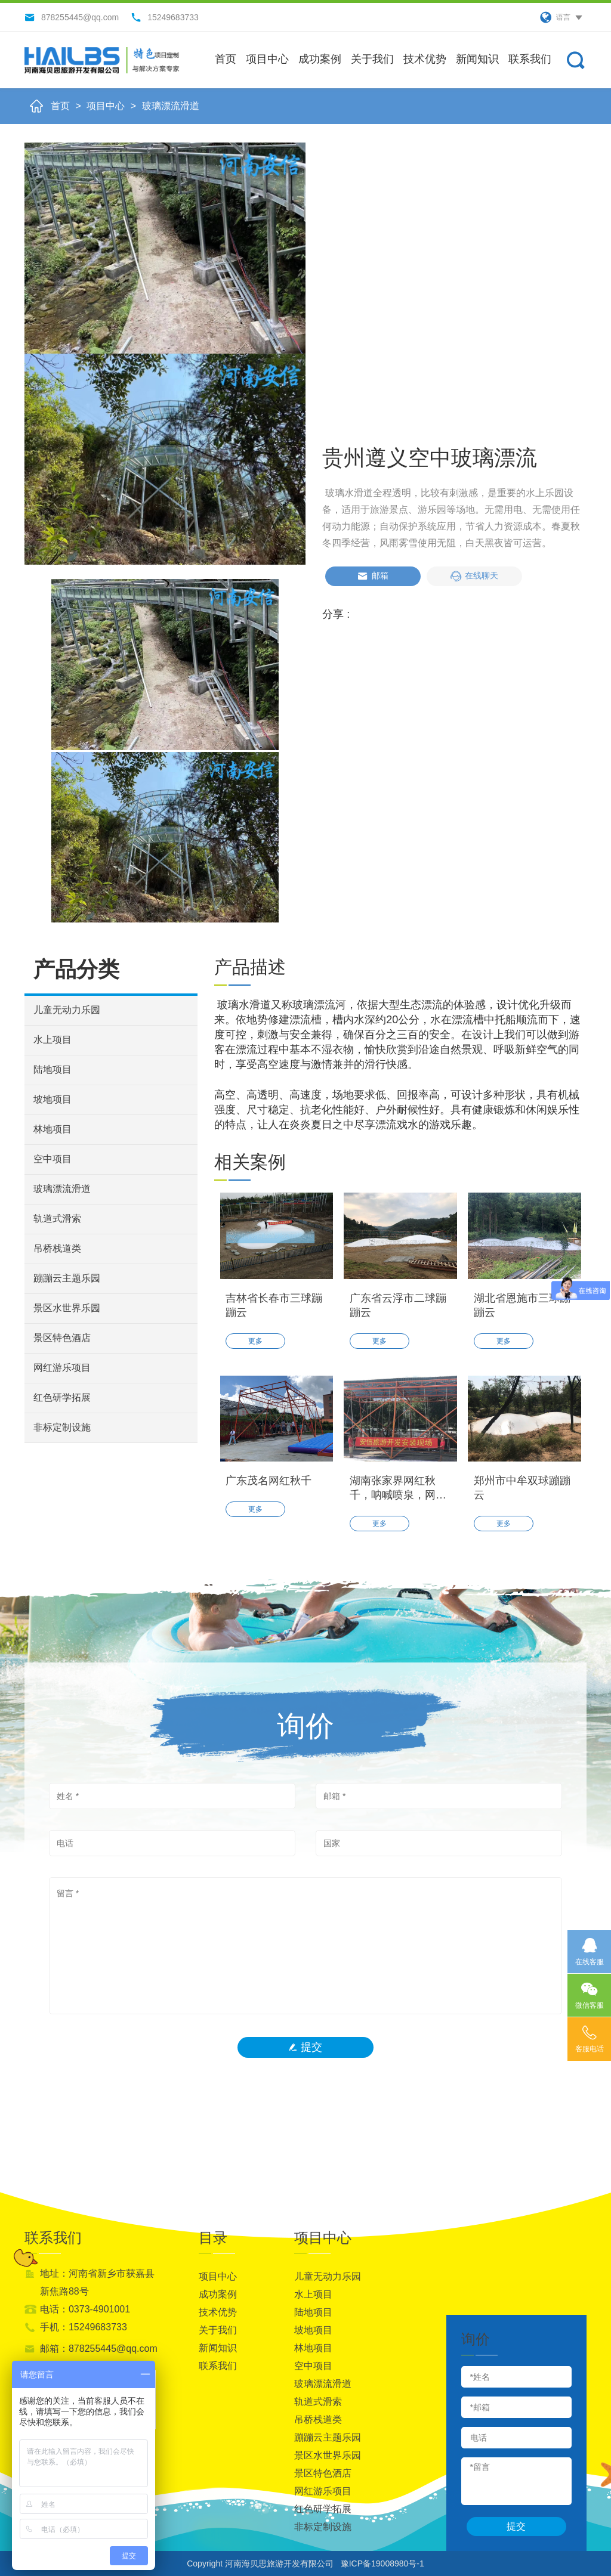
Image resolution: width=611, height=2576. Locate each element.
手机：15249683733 (83, 2327)
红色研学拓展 (62, 1397)
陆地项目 (52, 1069)
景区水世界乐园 (66, 1308)
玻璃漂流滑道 (170, 106)
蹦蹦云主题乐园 (66, 1278)
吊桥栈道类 (57, 1248)
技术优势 (424, 59)
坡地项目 (52, 1099)
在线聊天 (474, 576)
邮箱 (372, 576)
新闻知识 (477, 59)
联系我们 (529, 59)
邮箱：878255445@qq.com (99, 2348)
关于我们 (372, 59)
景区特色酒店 (62, 1338)
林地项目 (52, 1129)
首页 (225, 59)
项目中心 (267, 59)
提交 (305, 2047)
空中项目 (52, 1159)
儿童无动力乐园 (66, 1010)
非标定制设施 (62, 1427)
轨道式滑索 (57, 1218)
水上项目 (52, 1040)
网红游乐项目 (62, 1368)
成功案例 (319, 59)
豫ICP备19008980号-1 (382, 2563)
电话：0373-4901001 (85, 2309)
